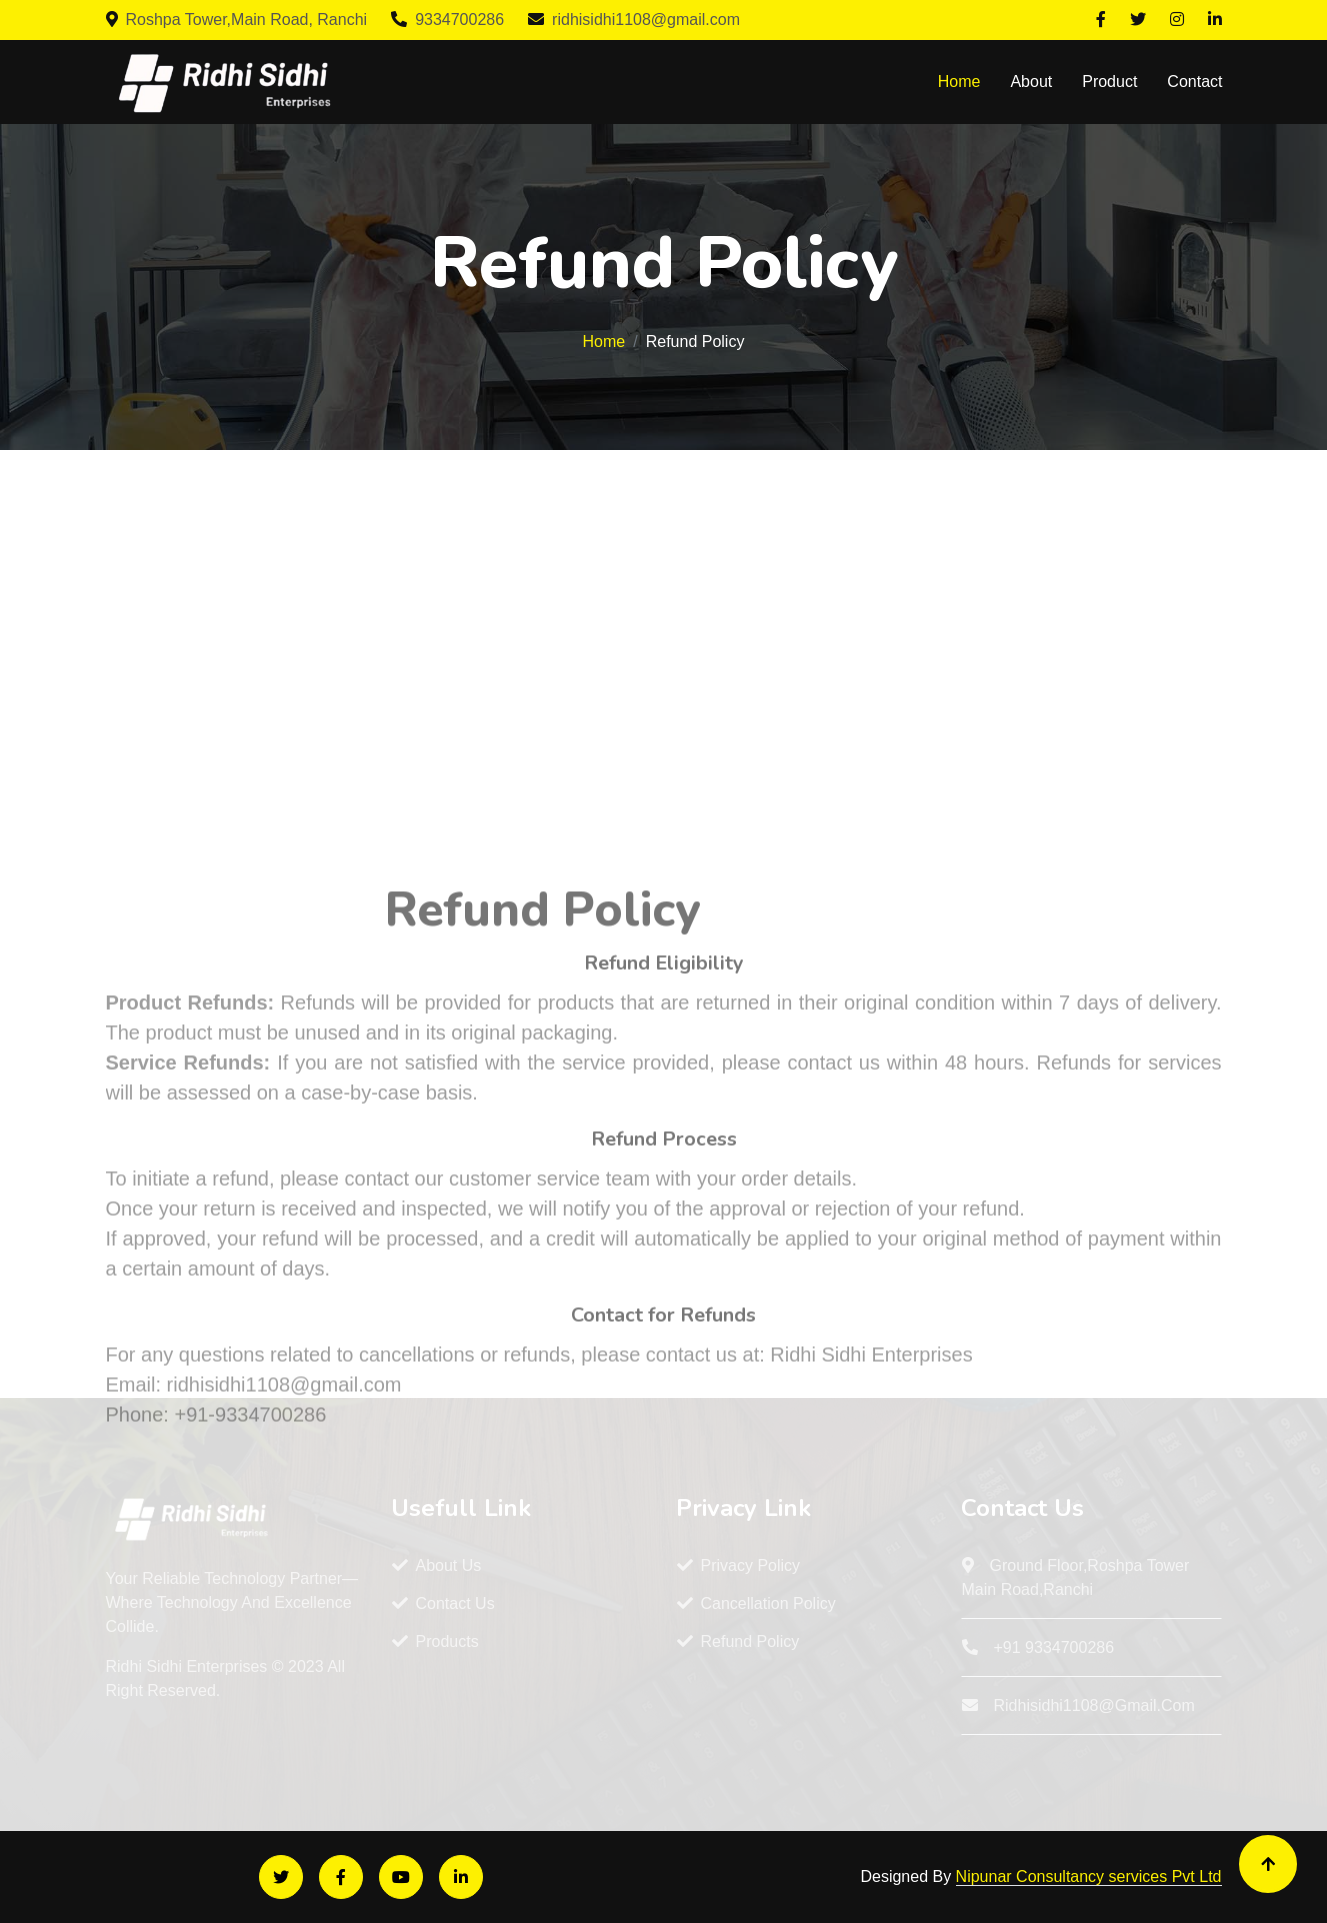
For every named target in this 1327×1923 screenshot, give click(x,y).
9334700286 (447, 19)
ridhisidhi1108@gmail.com (634, 19)
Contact (1194, 81)
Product (1109, 81)
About (1031, 81)
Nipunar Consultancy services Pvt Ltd (1089, 1876)
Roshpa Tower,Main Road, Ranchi (237, 19)
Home (959, 81)
